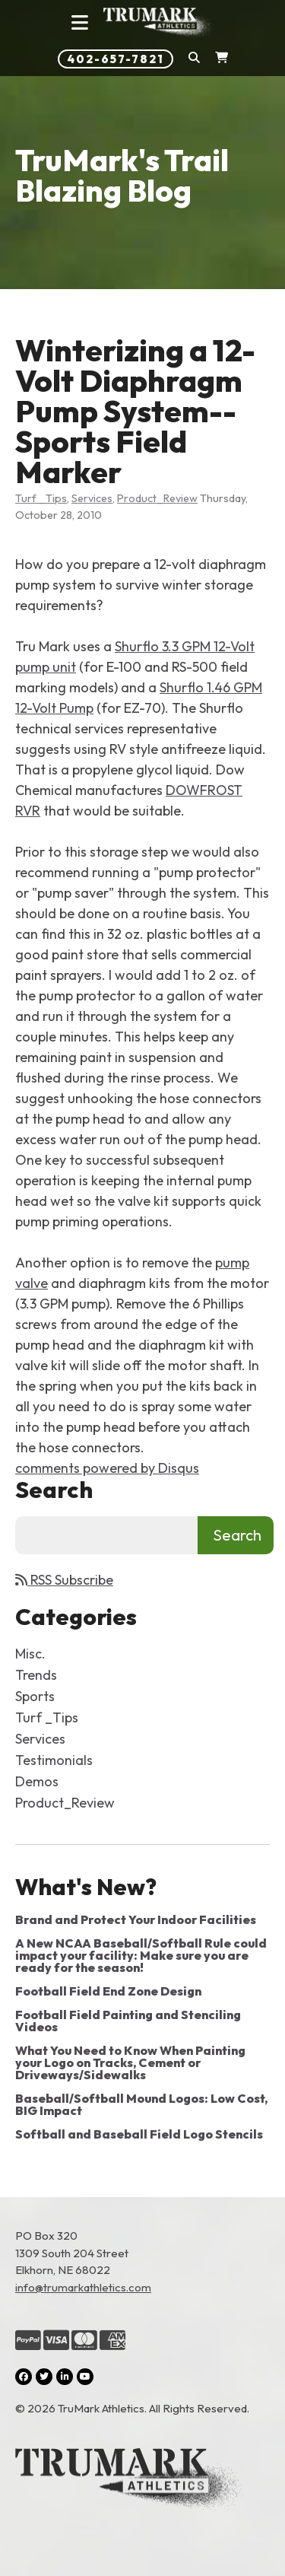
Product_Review (157, 498)
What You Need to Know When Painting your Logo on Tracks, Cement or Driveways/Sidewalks (130, 2062)
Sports (35, 1696)
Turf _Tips (41, 498)
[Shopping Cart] (221, 58)
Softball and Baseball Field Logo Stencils (139, 2134)
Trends (36, 1675)
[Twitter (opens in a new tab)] (44, 2376)
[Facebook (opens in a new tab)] (23, 2376)
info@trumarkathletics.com (83, 2287)
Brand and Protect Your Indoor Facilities (135, 1919)
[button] (194, 58)
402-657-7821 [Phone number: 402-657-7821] (115, 59)
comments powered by (107, 1468)
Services (91, 498)
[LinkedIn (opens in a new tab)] (64, 2376)
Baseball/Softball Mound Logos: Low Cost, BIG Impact (141, 2104)
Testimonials (54, 1760)
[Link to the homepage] (142, 2482)
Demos (37, 1781)
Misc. (30, 1653)
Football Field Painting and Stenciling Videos (128, 2020)
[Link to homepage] (158, 23)
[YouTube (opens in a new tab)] (85, 2376)
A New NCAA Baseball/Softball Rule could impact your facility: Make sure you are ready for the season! (141, 1955)
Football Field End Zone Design (108, 1991)
